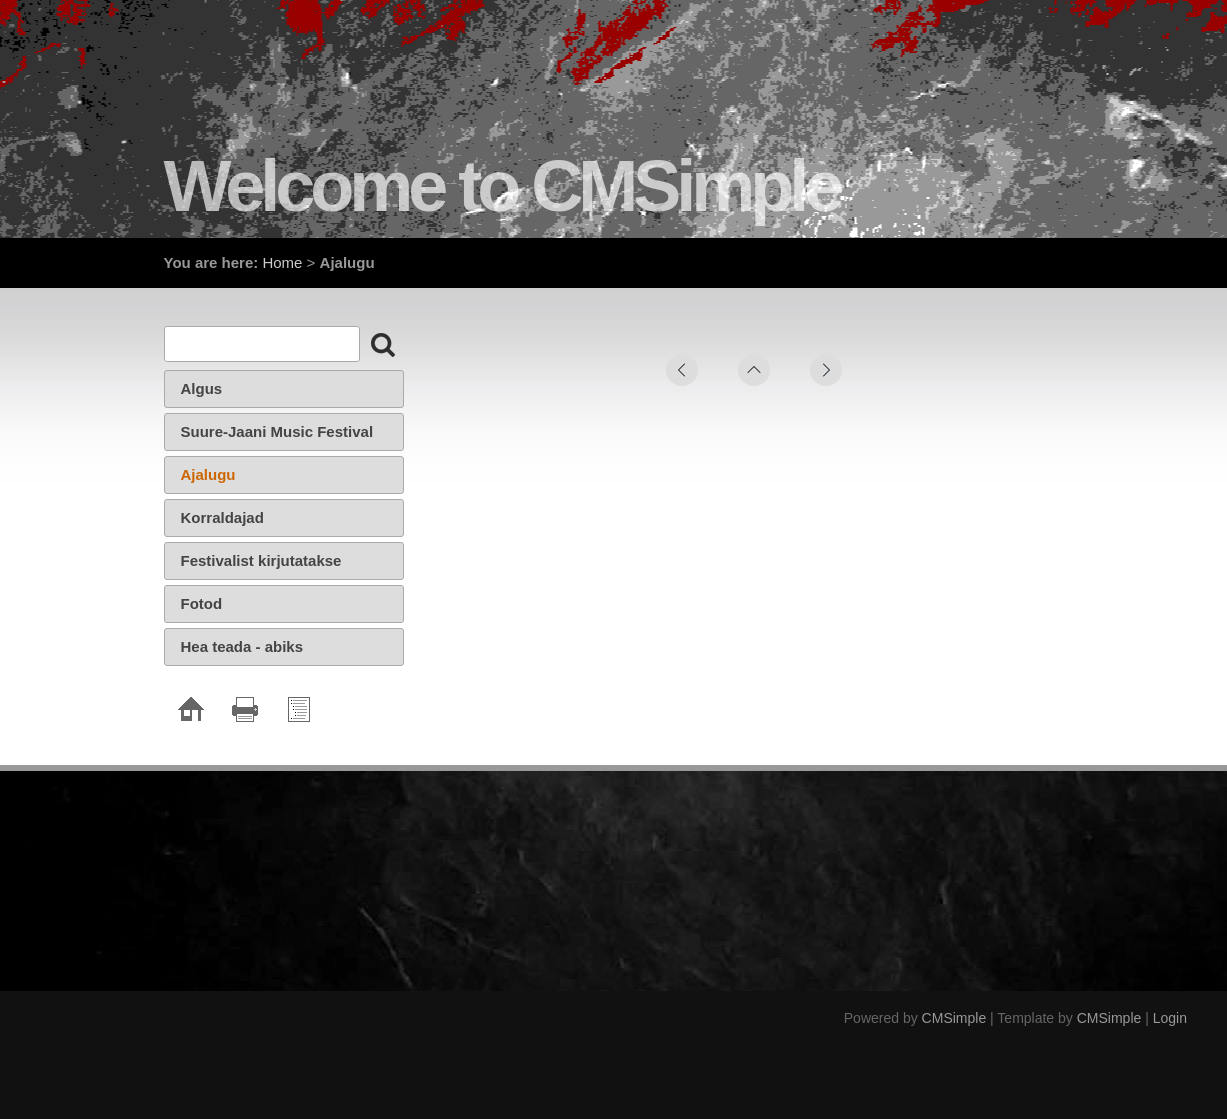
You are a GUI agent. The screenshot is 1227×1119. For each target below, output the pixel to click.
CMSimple (954, 1018)
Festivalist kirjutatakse (261, 560)
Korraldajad (222, 517)
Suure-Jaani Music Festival (277, 431)
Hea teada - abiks (242, 646)
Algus (202, 388)
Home (282, 262)
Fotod (202, 603)
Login (1170, 1018)
